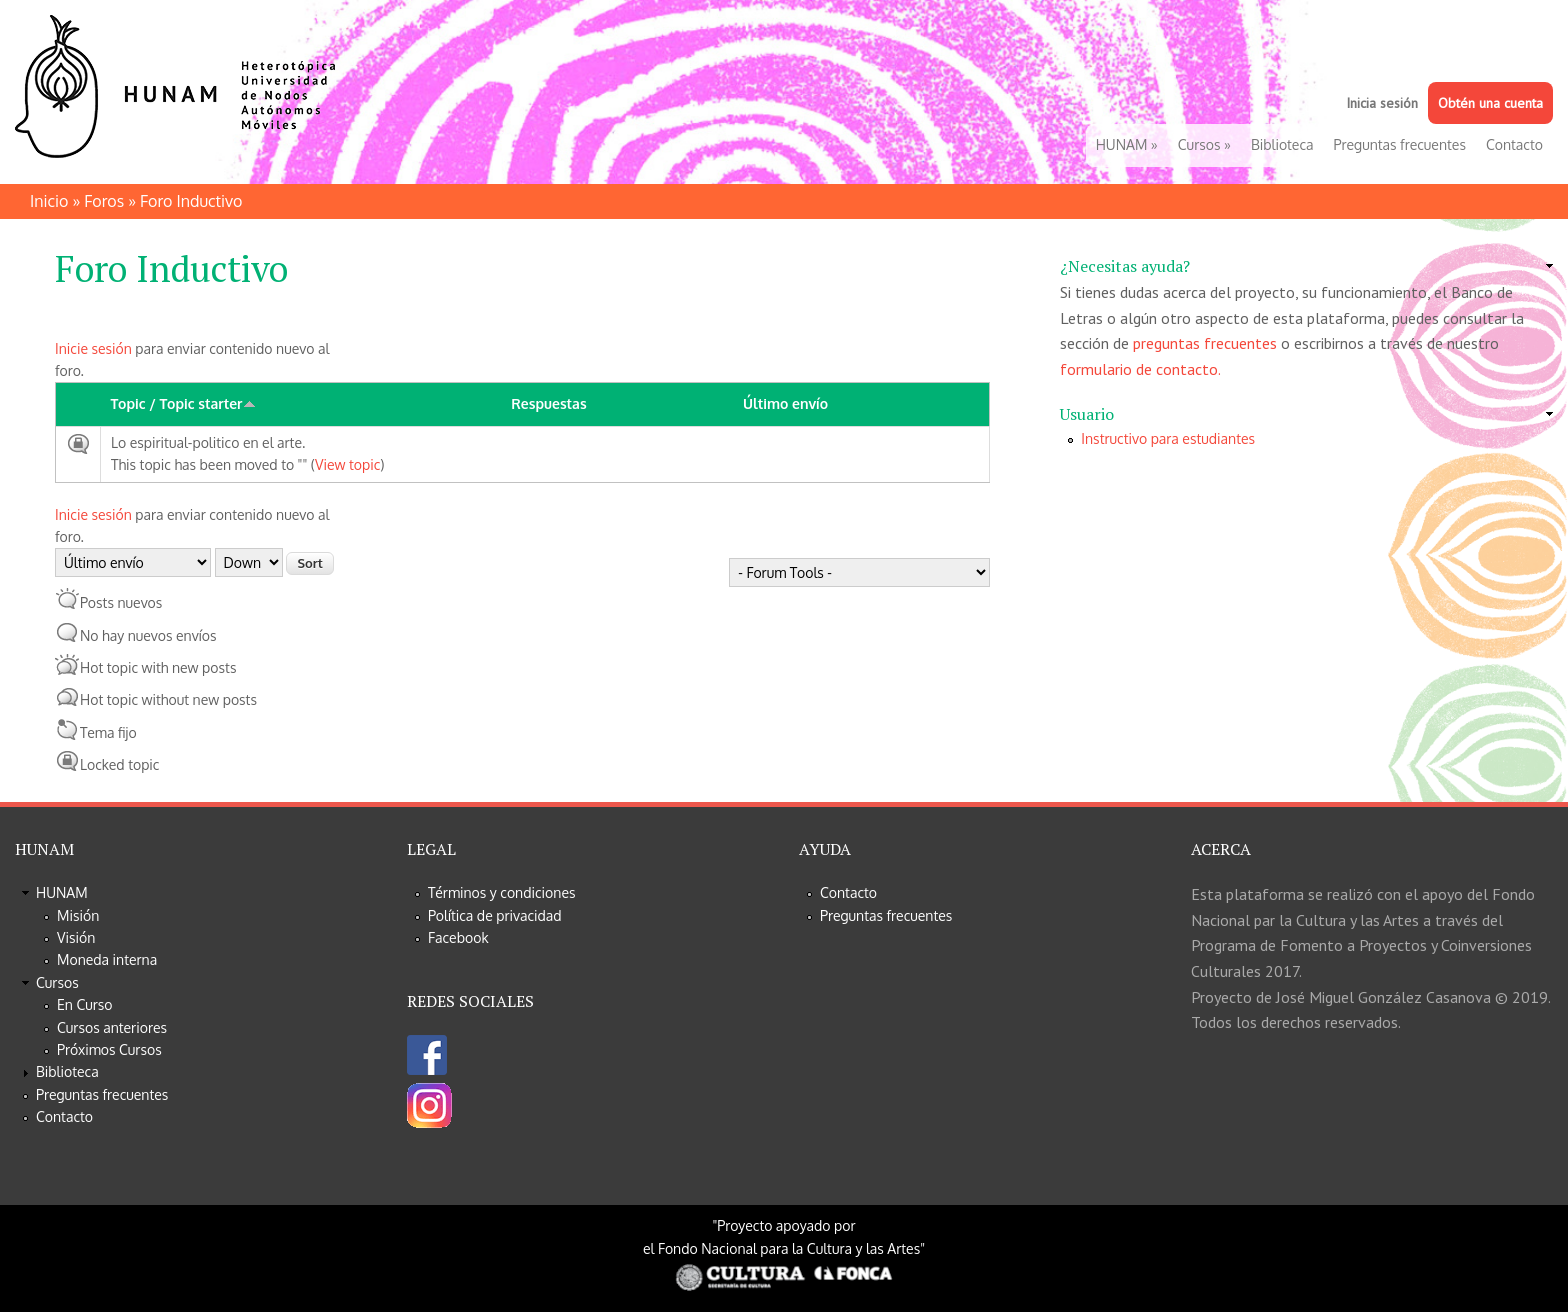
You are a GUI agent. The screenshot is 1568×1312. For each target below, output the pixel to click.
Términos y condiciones (502, 892)
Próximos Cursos (109, 1049)
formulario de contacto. (1140, 369)
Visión (76, 937)
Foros (104, 201)
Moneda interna (107, 959)
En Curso (85, 1004)
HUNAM (1127, 144)
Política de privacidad (495, 915)
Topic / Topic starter (183, 403)
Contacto (1514, 144)
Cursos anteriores (112, 1027)
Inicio (49, 201)
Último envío (785, 403)
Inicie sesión (93, 348)
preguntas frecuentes (1205, 343)
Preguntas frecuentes (1400, 144)
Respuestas (548, 403)
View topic (347, 464)
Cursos (1204, 144)
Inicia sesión (1382, 103)
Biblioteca (1282, 144)
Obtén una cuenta (1490, 103)
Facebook (458, 937)
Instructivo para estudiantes (1168, 438)
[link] (1306, 267)
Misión (78, 915)
